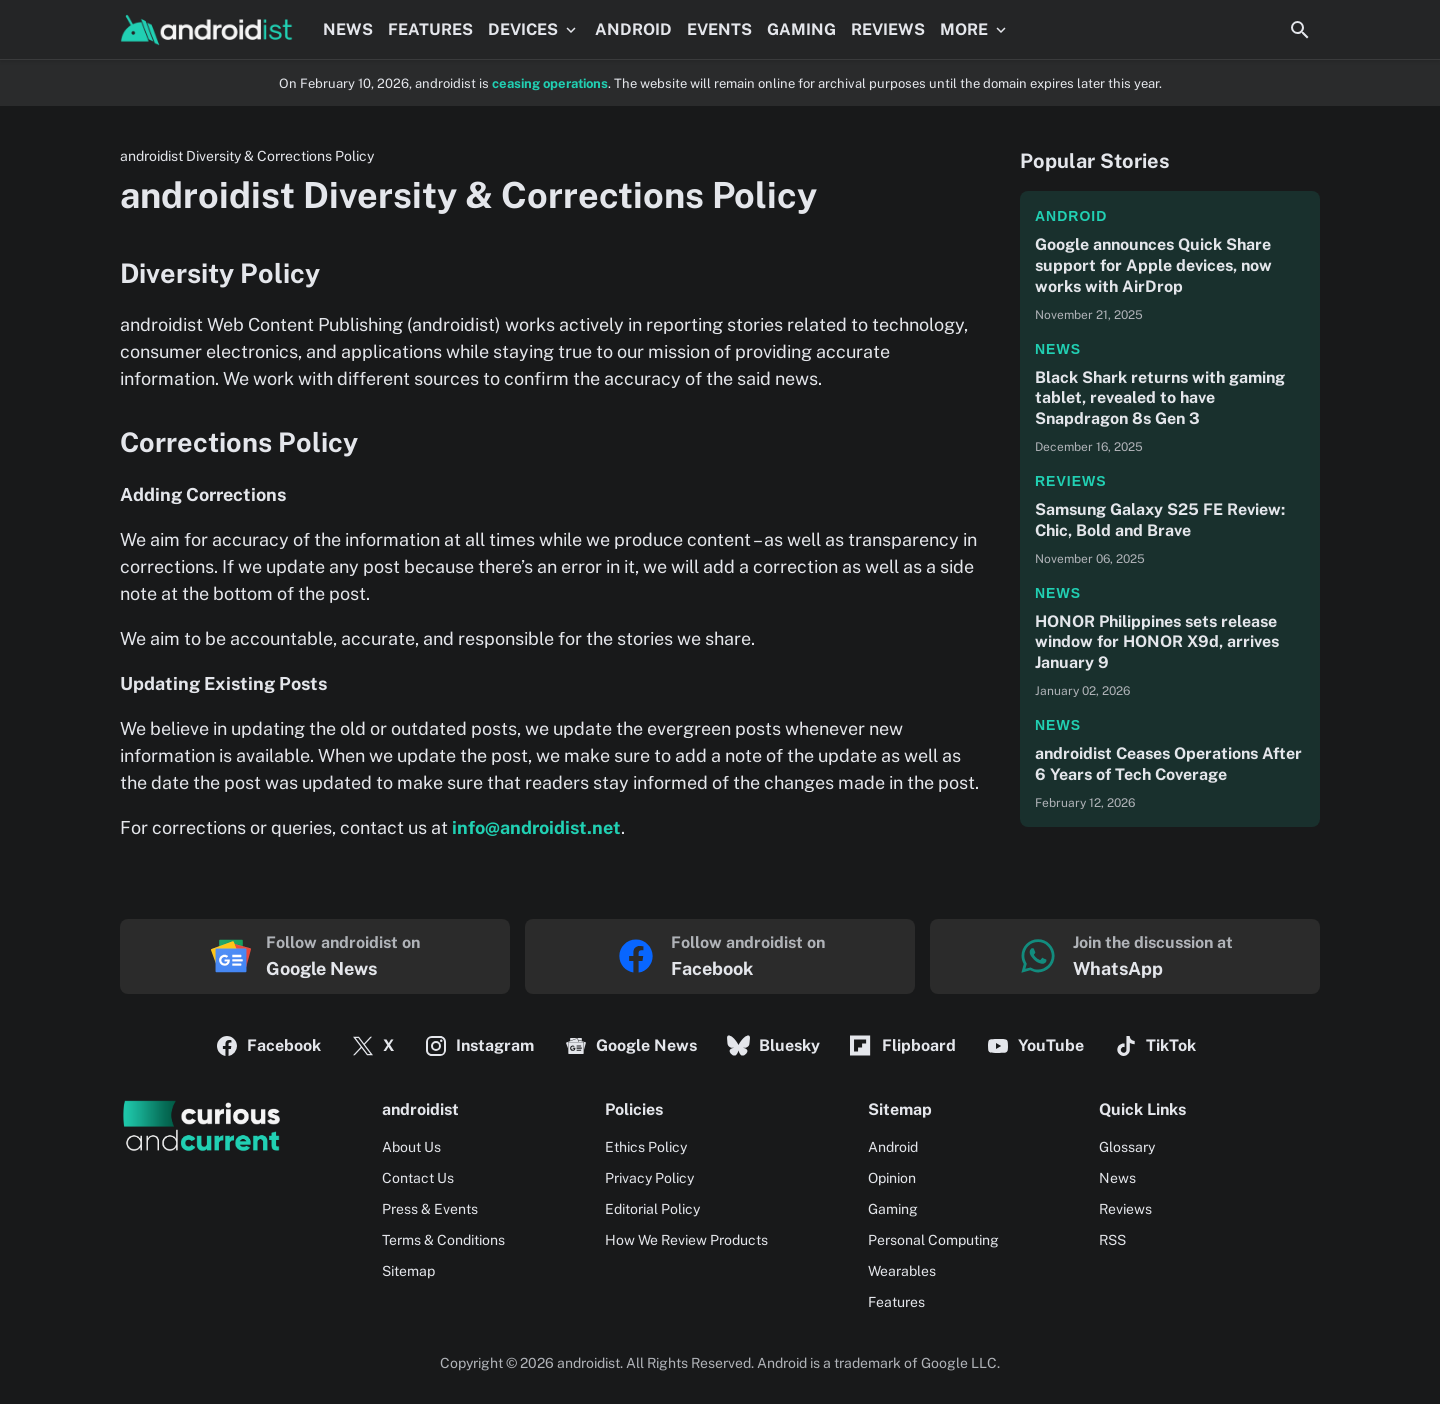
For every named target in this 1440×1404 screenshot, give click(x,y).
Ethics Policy (646, 1147)
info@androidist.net (536, 827)
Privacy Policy (649, 1178)
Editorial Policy (652, 1209)
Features (896, 1302)
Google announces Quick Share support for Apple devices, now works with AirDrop (1153, 265)
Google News (630, 1046)
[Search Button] (1300, 30)
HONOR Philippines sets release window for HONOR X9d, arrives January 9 (1157, 642)
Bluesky (773, 1046)
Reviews (1071, 481)
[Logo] (201, 1126)
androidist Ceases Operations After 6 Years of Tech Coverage (1168, 764)
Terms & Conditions (443, 1240)
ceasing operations (550, 83)
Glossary (1127, 1147)
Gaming (893, 1209)
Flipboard (903, 1046)
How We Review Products (686, 1240)
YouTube (1035, 1046)
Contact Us (418, 1178)
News (1058, 349)
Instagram (479, 1046)
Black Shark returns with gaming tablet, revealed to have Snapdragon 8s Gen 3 (1160, 398)
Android (1071, 216)
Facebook (268, 1046)
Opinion (892, 1178)
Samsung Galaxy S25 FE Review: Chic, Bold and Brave (1160, 520)
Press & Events (430, 1209)
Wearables (902, 1271)
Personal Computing (933, 1240)
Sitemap (408, 1271)
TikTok (1155, 1046)
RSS (1112, 1240)
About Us (411, 1147)
